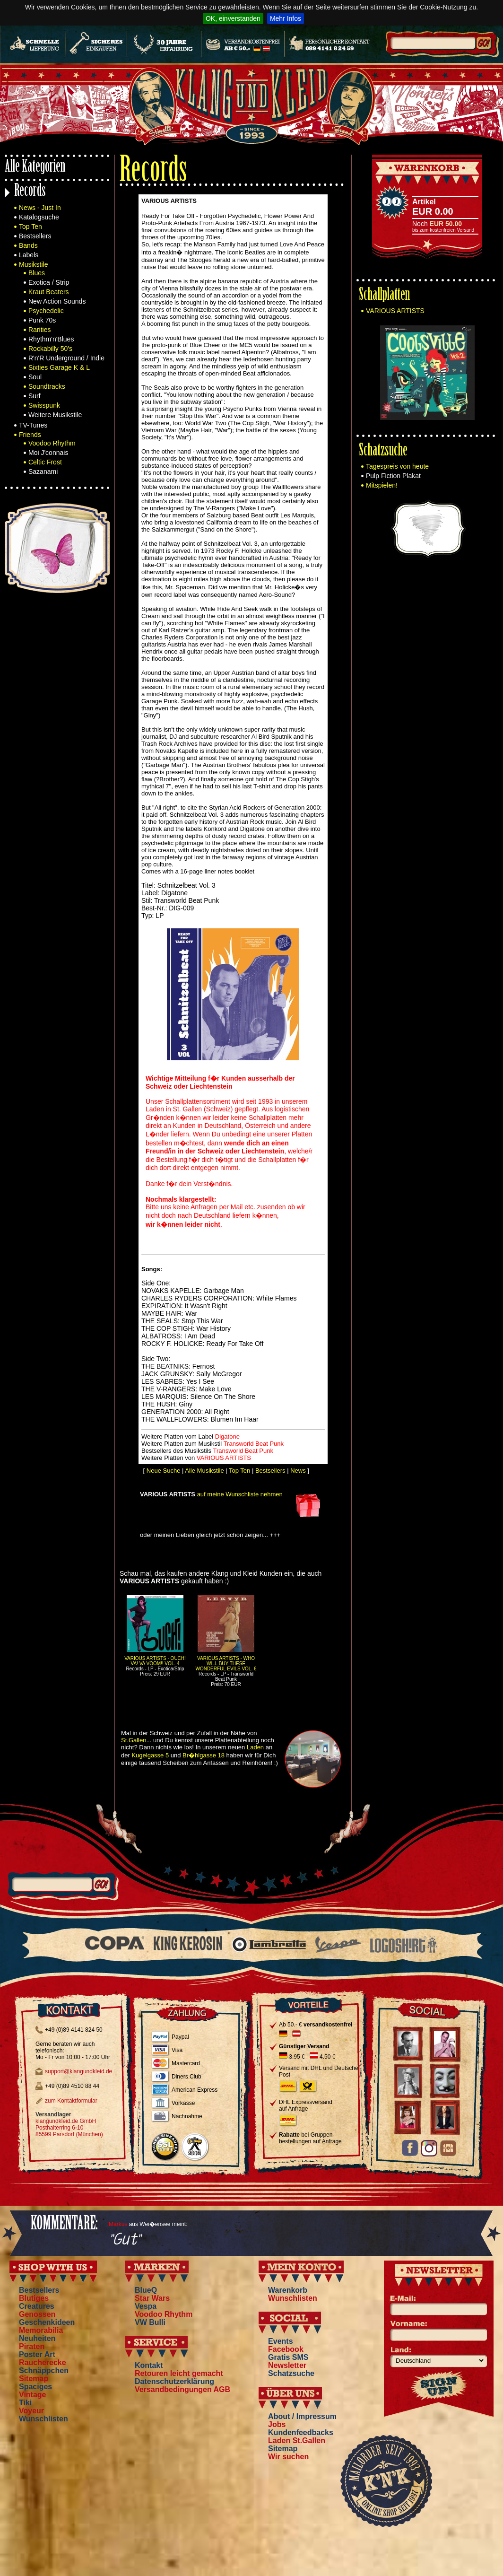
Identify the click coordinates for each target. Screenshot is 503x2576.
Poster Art (37, 2354)
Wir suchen (288, 2457)
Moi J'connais (48, 452)
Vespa (145, 2306)
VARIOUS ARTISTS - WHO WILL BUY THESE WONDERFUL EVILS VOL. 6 (225, 1663)
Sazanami (43, 471)
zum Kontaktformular (71, 2100)
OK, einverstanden (233, 18)
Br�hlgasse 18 (203, 1755)
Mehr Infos (285, 18)
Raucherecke (42, 2362)
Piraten (31, 2346)
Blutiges (34, 2298)
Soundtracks (46, 386)
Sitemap (33, 2379)
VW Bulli (150, 2322)
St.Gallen (133, 1740)
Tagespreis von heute (397, 466)
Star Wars (152, 2298)
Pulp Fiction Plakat (393, 476)
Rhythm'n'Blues (51, 339)
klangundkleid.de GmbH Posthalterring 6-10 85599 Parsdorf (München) (69, 2128)
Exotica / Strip (48, 282)
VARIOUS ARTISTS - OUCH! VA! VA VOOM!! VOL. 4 (155, 1661)
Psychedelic (46, 310)
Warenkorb (287, 2290)
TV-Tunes (33, 425)
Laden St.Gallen (296, 2440)
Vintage (32, 2395)
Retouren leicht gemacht (179, 2373)
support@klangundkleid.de (78, 2071)
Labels (28, 255)
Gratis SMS (288, 2357)
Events (280, 2341)
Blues (36, 273)
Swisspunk (44, 405)
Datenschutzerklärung (174, 2381)
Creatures (36, 2306)
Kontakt (149, 2365)
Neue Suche (164, 1470)
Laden (255, 1747)
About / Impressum (302, 2416)
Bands (28, 245)
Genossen (37, 2314)
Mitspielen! (382, 485)
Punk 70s (42, 320)
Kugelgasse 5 (150, 1755)
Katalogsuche (39, 217)
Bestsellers (35, 236)
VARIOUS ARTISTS (395, 310)
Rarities (39, 329)
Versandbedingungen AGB (182, 2389)
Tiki (25, 2403)
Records (30, 191)
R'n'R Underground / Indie (66, 358)
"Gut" (125, 2240)
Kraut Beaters (48, 292)
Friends (30, 434)
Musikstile (33, 264)
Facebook (286, 2349)
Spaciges (35, 2387)
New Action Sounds (57, 301)
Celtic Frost (45, 462)
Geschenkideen (47, 2322)
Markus (118, 2224)
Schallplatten (384, 296)
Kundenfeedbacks (300, 2432)
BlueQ (146, 2290)
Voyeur (31, 2411)
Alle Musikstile (204, 1470)
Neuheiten (37, 2338)
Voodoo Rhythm (52, 443)
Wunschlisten (43, 2419)
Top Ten (30, 226)
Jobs (277, 2424)
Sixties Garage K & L (59, 367)
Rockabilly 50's (50, 348)
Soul (35, 377)
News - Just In (40, 207)
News (298, 1470)
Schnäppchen (44, 2370)
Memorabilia (41, 2330)
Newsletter (287, 2365)
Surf (34, 396)
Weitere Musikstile (55, 415)
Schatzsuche (383, 451)
